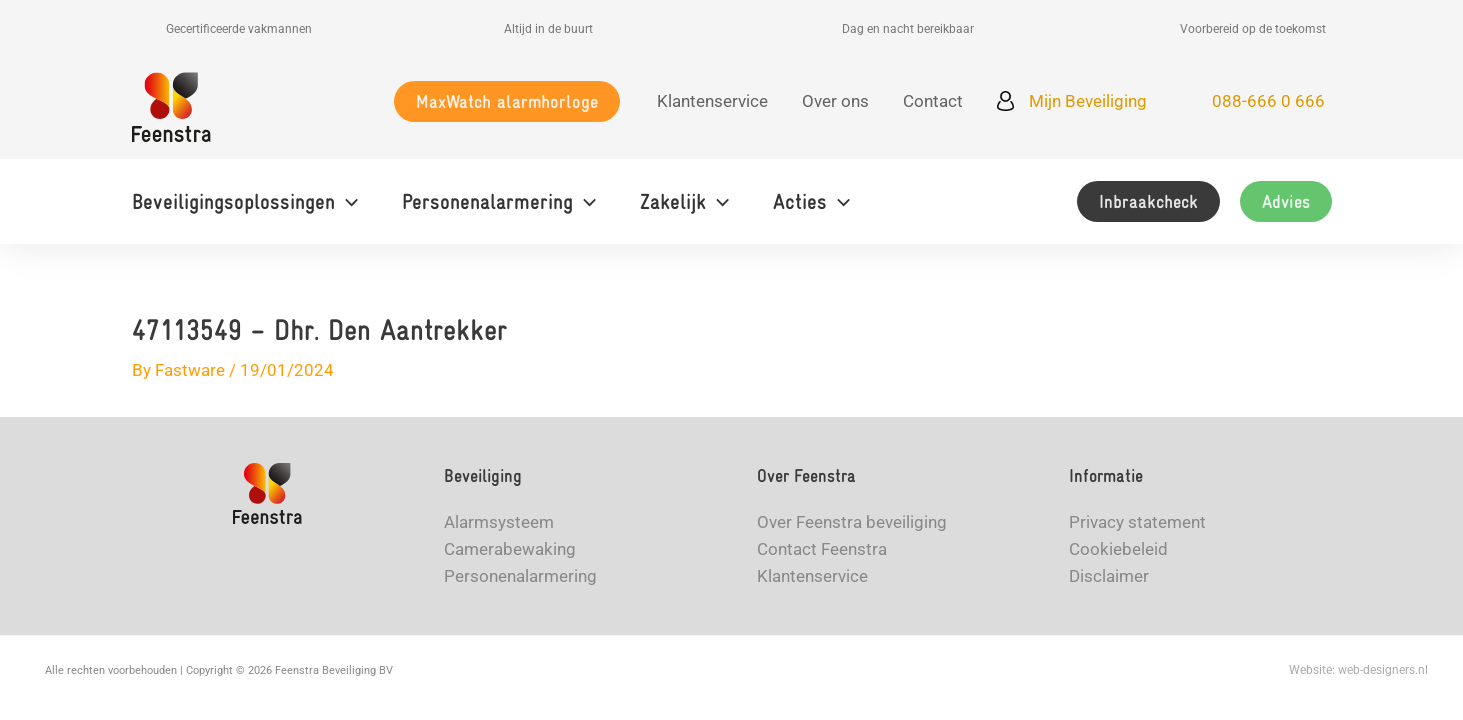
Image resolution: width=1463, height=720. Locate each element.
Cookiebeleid (1118, 549)
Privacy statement (1137, 522)
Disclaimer (1109, 576)
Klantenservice (812, 576)
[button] (507, 101)
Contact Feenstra (822, 549)
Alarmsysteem (499, 522)
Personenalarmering (520, 576)
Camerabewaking (510, 549)
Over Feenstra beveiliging (852, 522)
